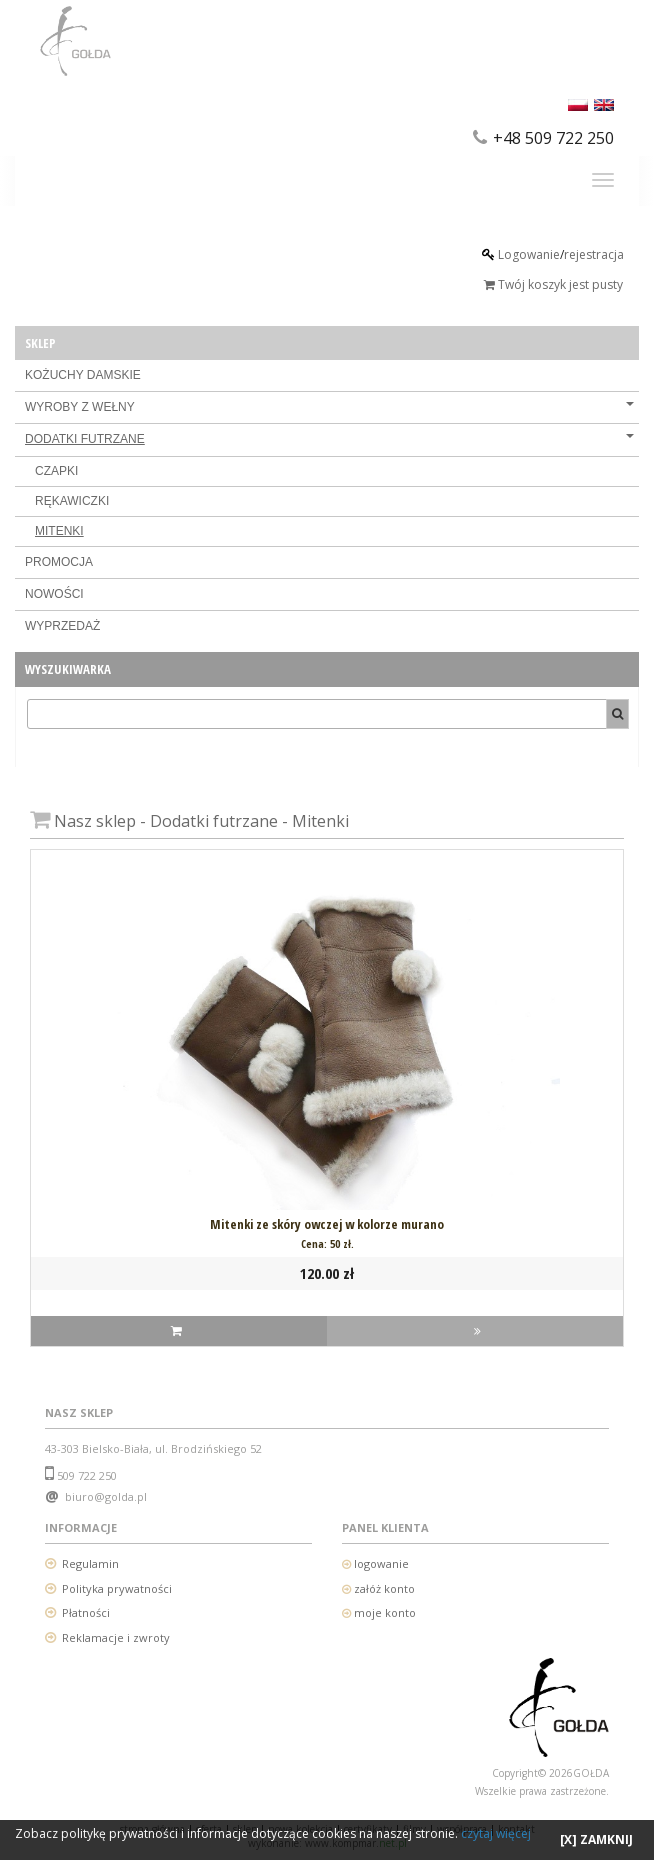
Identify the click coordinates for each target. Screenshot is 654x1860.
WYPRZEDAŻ (62, 626)
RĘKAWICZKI (72, 501)
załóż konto (384, 1588)
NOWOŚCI (54, 594)
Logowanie (529, 254)
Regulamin (90, 1563)
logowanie (380, 1563)
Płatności (86, 1612)
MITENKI (59, 531)
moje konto (385, 1612)
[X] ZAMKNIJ (596, 1839)
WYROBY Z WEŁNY (329, 407)
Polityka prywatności (117, 1588)
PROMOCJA (59, 562)
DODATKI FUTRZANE (329, 439)
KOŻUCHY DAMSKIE (83, 375)
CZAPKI (56, 471)
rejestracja (594, 254)
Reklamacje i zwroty (116, 1637)
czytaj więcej (496, 1833)
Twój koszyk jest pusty (553, 284)
